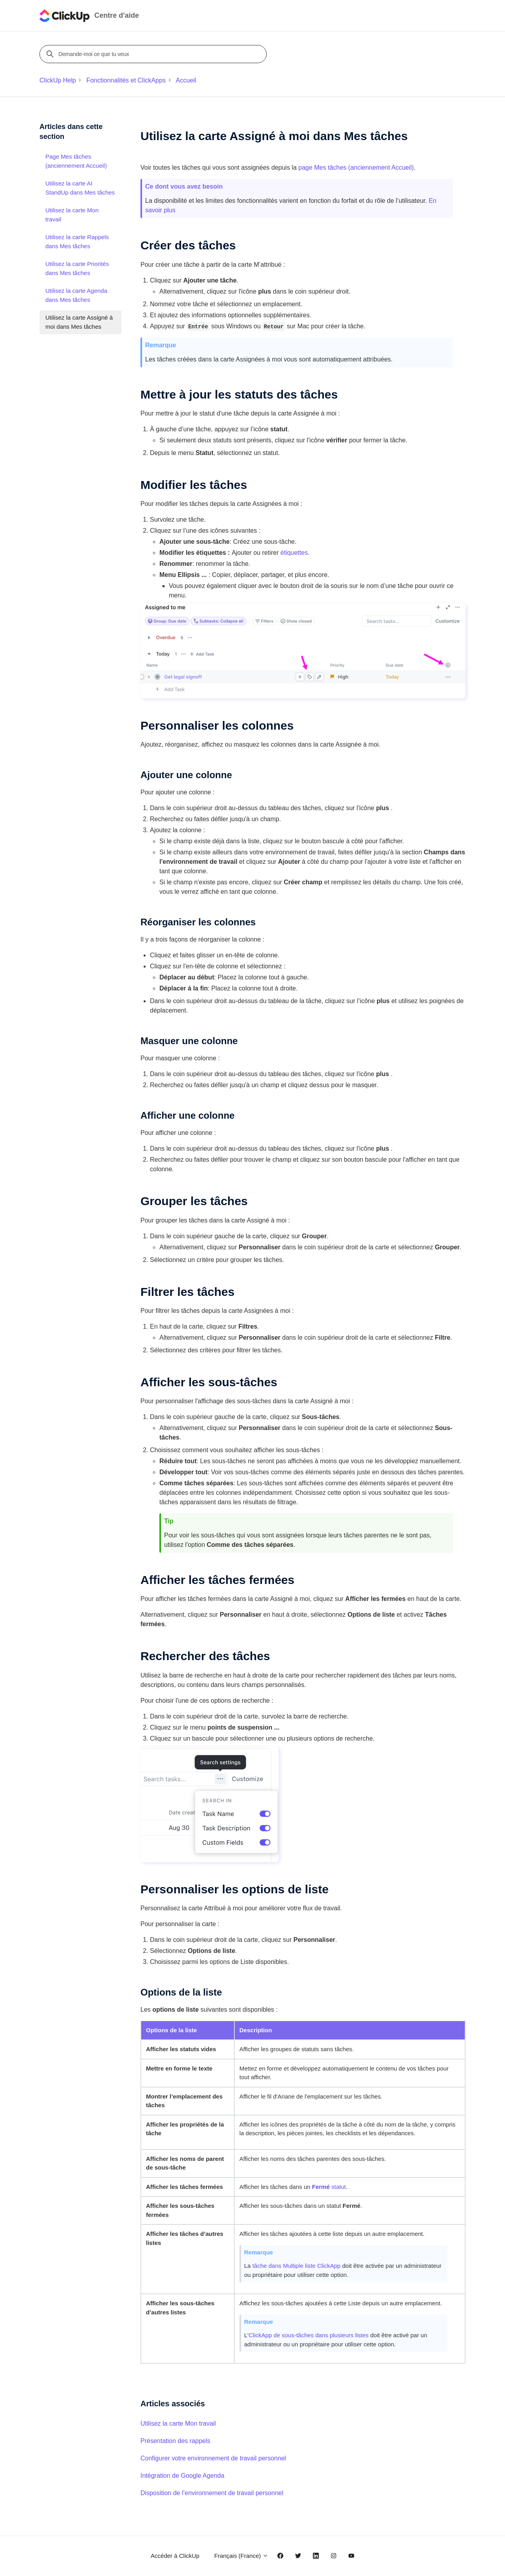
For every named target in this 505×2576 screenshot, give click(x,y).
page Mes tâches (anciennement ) (356, 167)
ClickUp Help (57, 80)
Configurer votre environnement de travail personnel (213, 2458)
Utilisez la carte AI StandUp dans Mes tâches (80, 188)
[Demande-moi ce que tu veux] (154, 54)
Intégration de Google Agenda (182, 2475)
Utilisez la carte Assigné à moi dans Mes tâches (79, 322)
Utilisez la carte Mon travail (178, 2423)
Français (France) (241, 2555)
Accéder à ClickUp (175, 2555)
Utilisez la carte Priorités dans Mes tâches (77, 268)
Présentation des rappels (175, 2440)
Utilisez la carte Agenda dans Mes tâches (76, 295)
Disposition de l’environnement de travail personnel (211, 2493)
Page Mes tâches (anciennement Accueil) (76, 161)
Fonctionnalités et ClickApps (126, 80)
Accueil (186, 80)
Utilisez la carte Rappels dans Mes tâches (77, 241)
